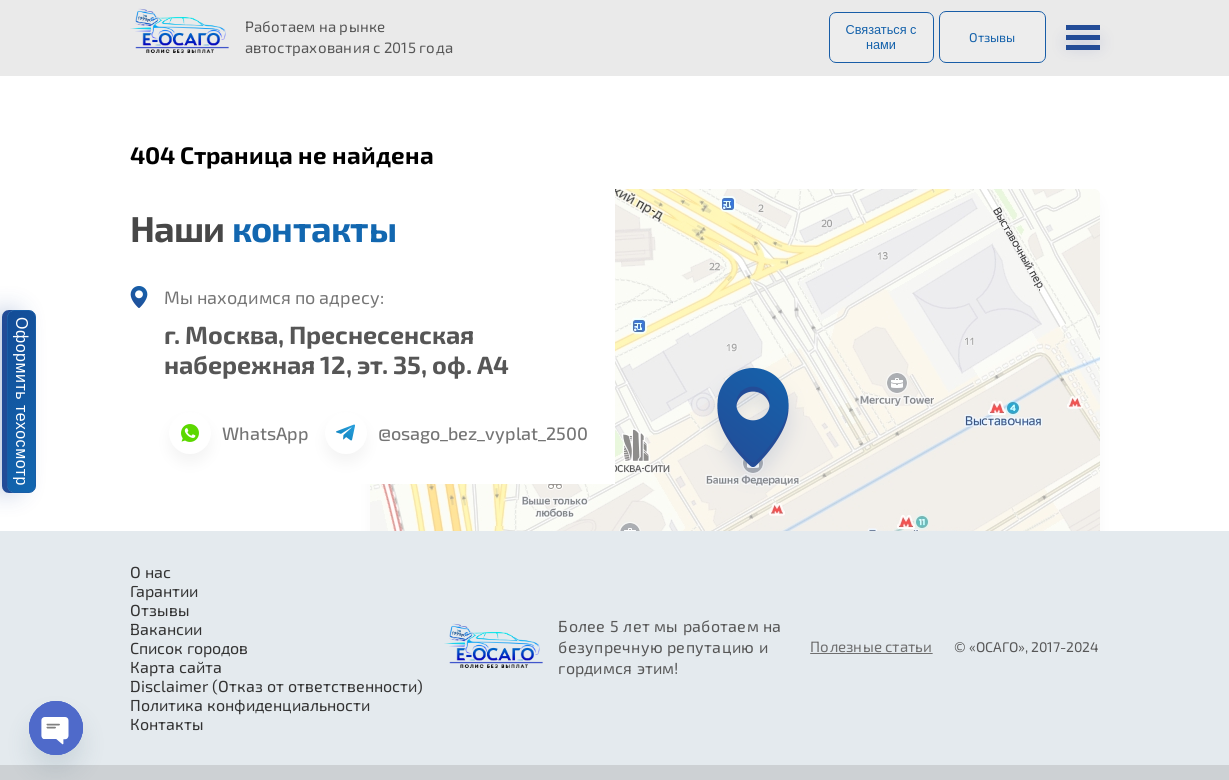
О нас (150, 571)
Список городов (189, 647)
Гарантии (164, 590)
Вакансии (166, 628)
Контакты (167, 723)
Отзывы (992, 37)
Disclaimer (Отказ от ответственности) (276, 685)
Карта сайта (176, 666)
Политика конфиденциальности (250, 704)
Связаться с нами (881, 37)
